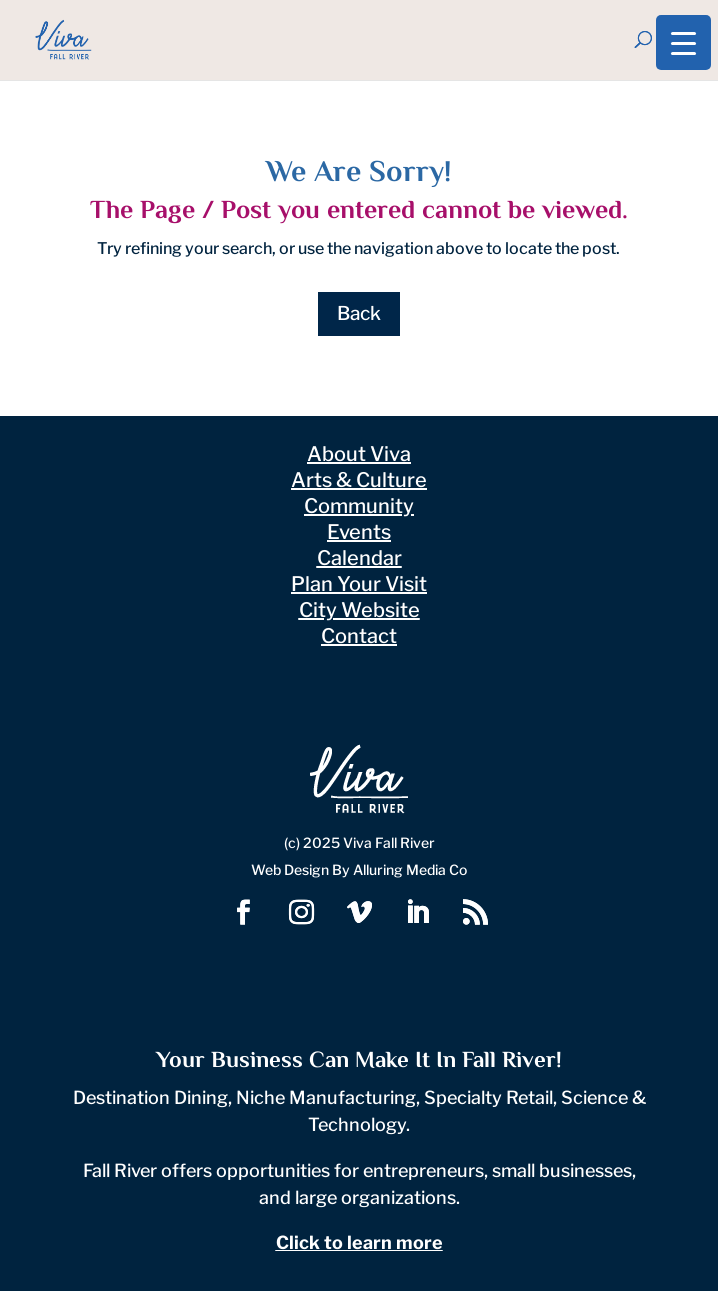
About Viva (359, 454)
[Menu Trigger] (683, 42)
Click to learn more (359, 1242)
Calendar (359, 558)
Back (359, 313)
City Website (359, 610)
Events (359, 532)
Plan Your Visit (359, 584)
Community (359, 506)
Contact (359, 636)
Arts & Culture (359, 480)
